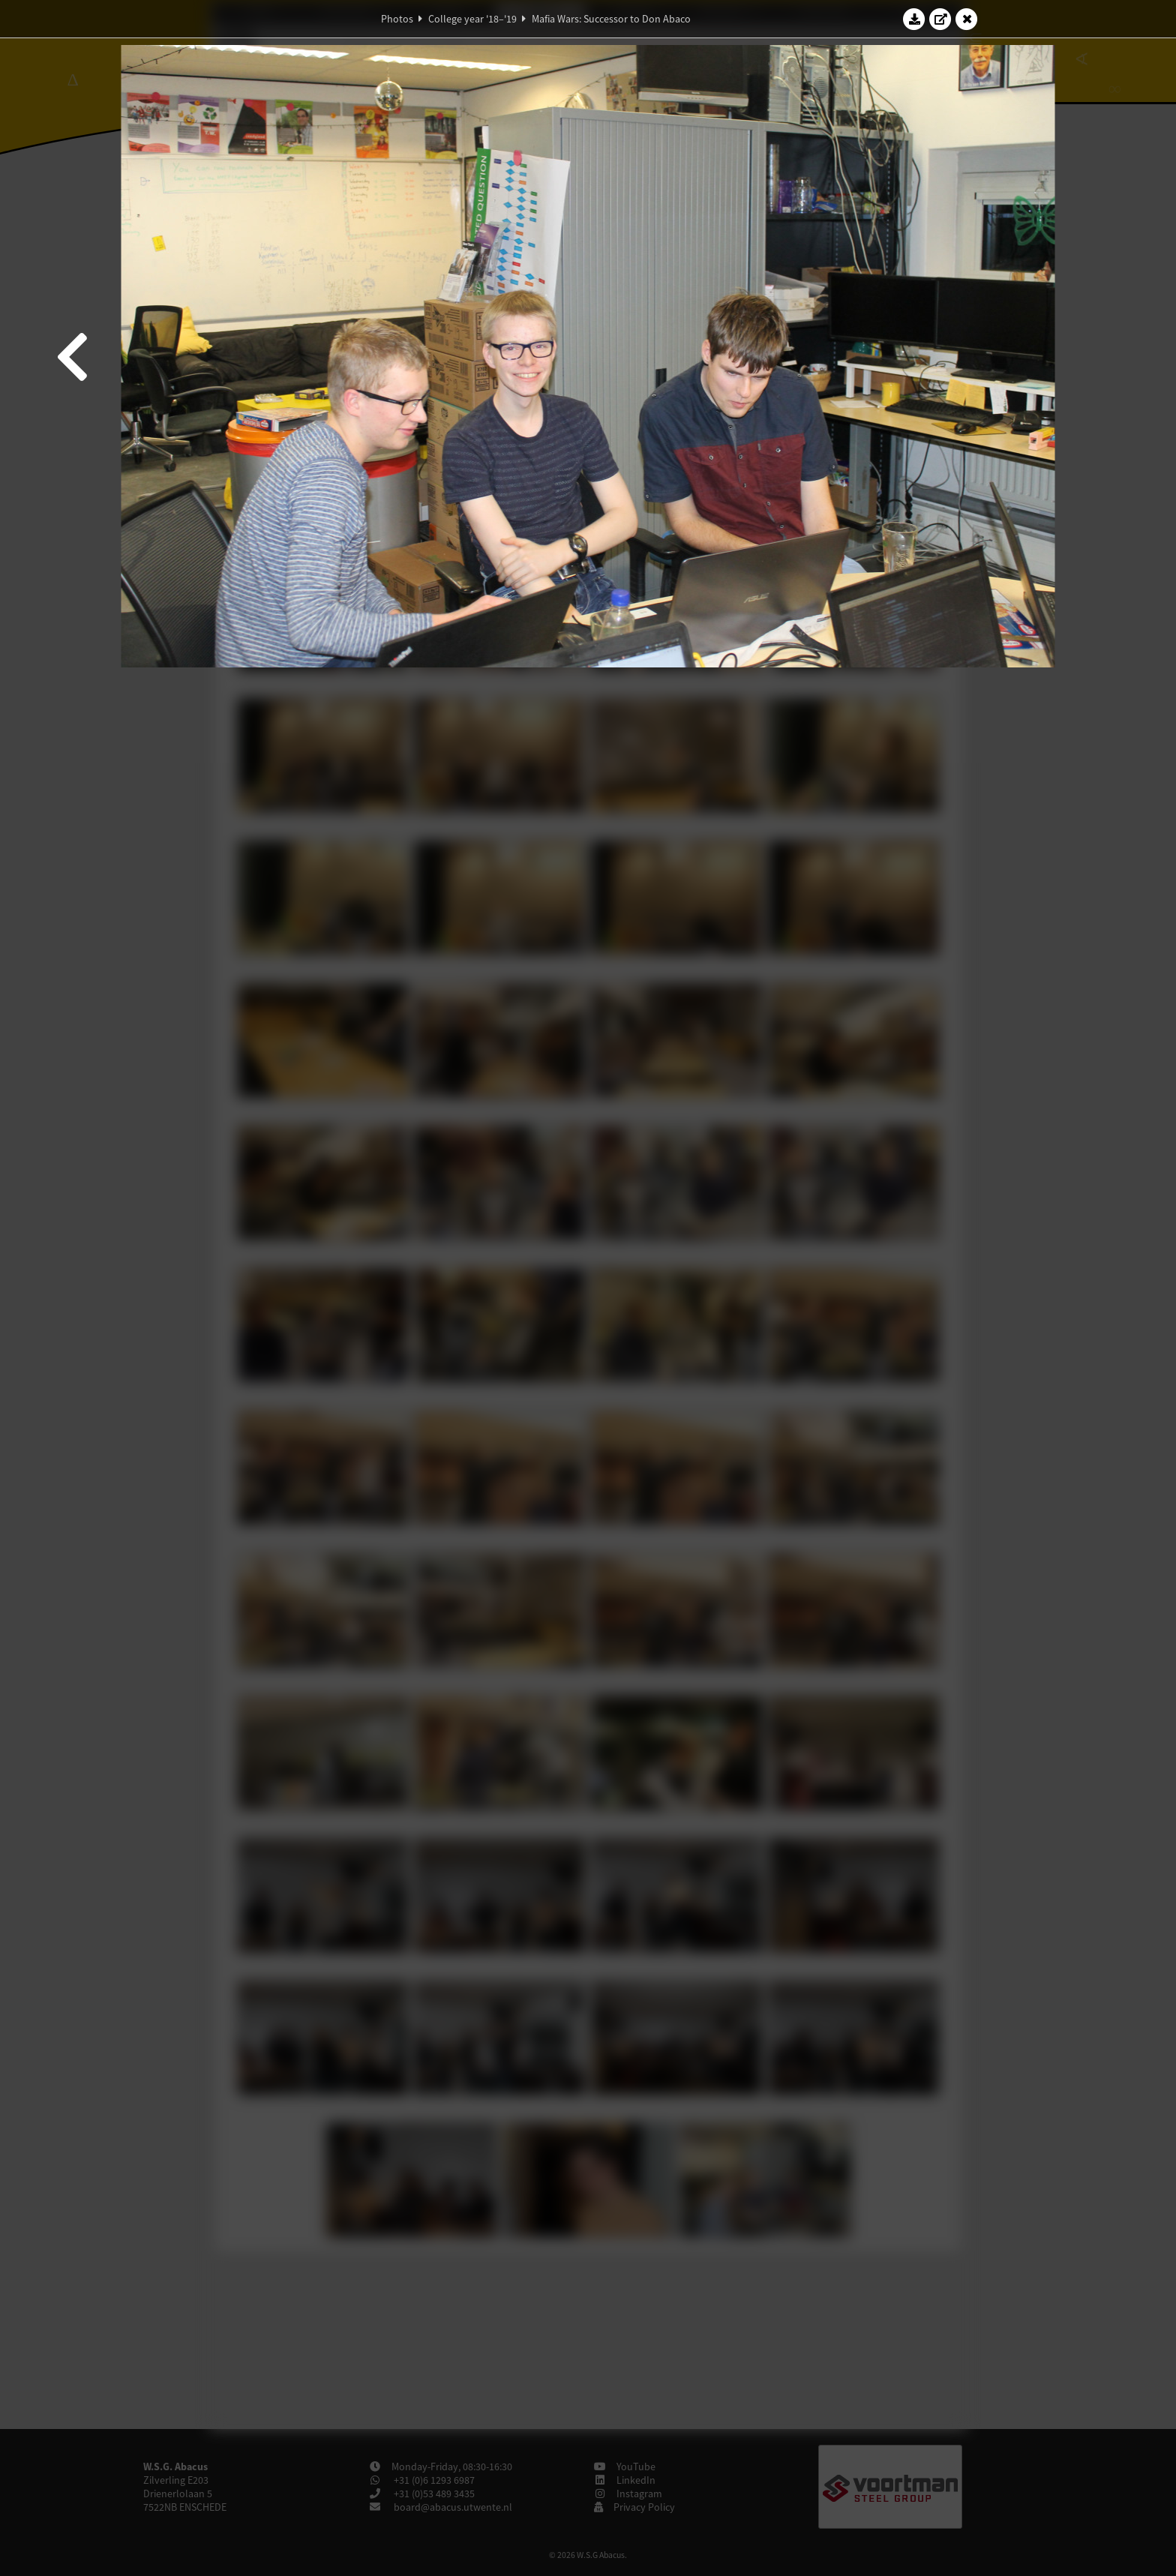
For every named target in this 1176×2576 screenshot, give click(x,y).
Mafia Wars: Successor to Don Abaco (611, 18)
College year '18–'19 (472, 18)
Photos (397, 18)
